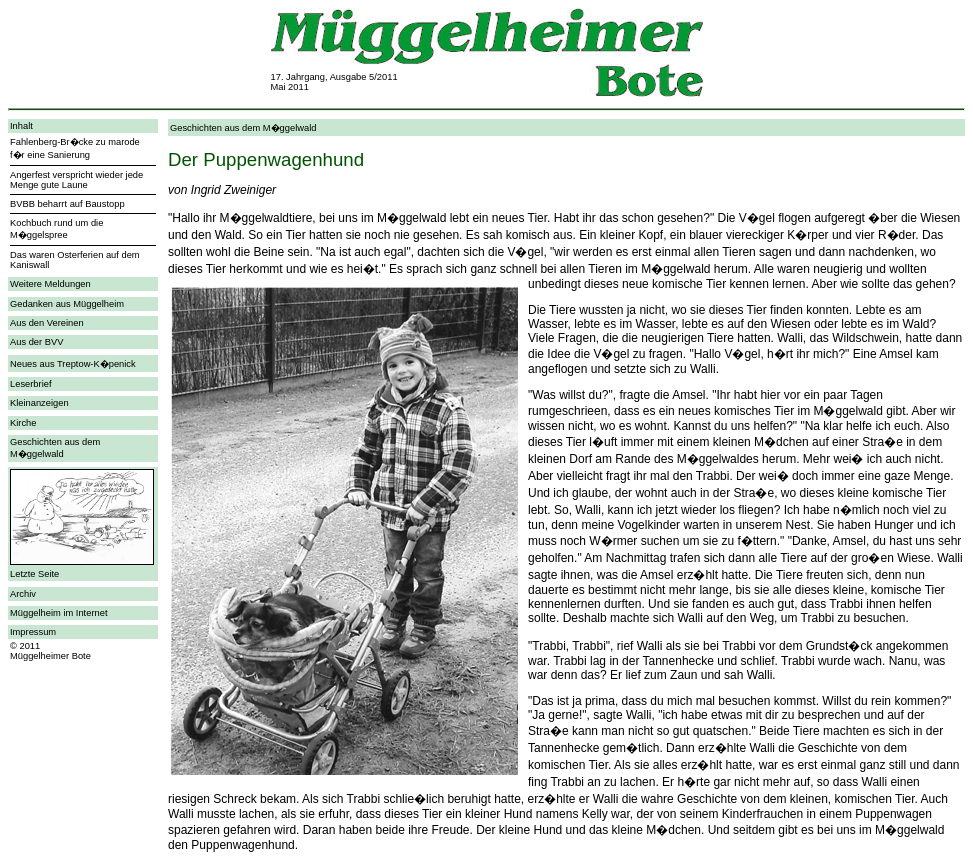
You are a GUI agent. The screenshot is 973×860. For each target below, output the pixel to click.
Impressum (33, 632)
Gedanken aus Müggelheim (67, 304)
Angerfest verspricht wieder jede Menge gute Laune (76, 180)
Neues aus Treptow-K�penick (73, 364)
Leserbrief (30, 384)
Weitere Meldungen (50, 284)
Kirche (23, 423)
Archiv (23, 594)
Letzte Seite (34, 574)
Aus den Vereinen (47, 323)
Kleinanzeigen (39, 403)
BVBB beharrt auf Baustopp (67, 204)
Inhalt (21, 126)
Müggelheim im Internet (58, 613)
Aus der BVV (36, 342)
